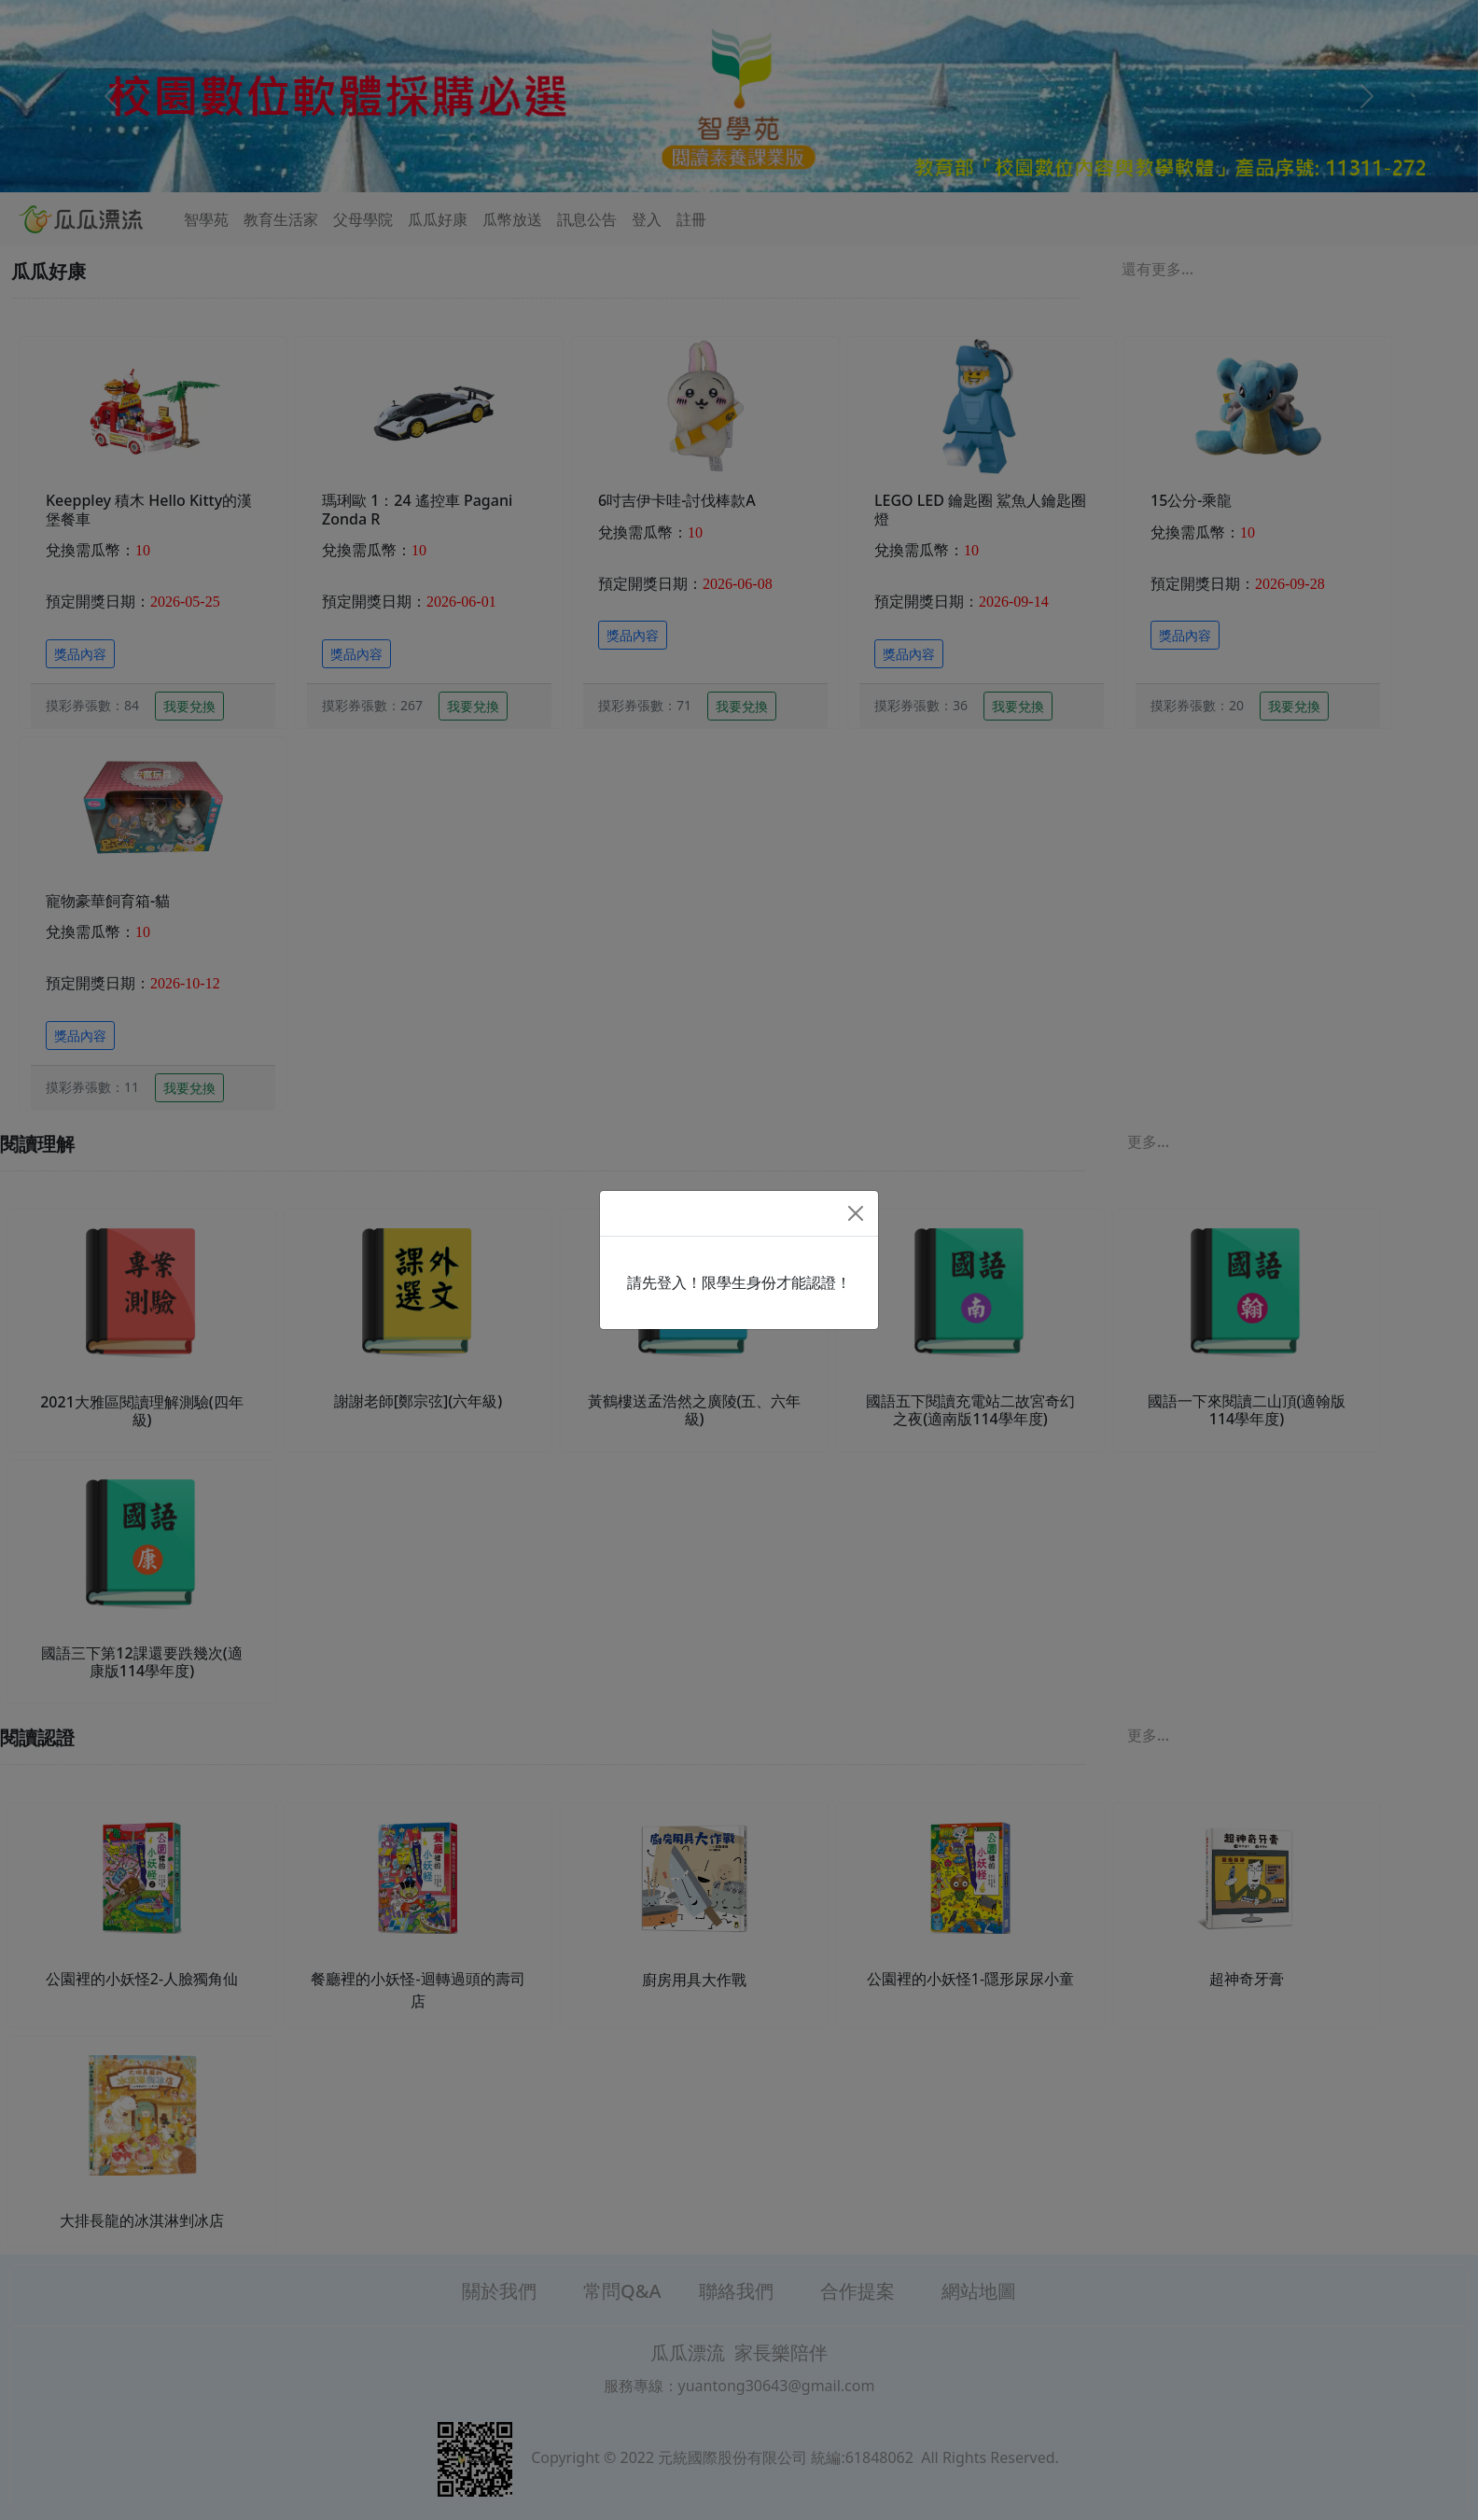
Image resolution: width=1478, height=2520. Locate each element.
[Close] (856, 1213)
